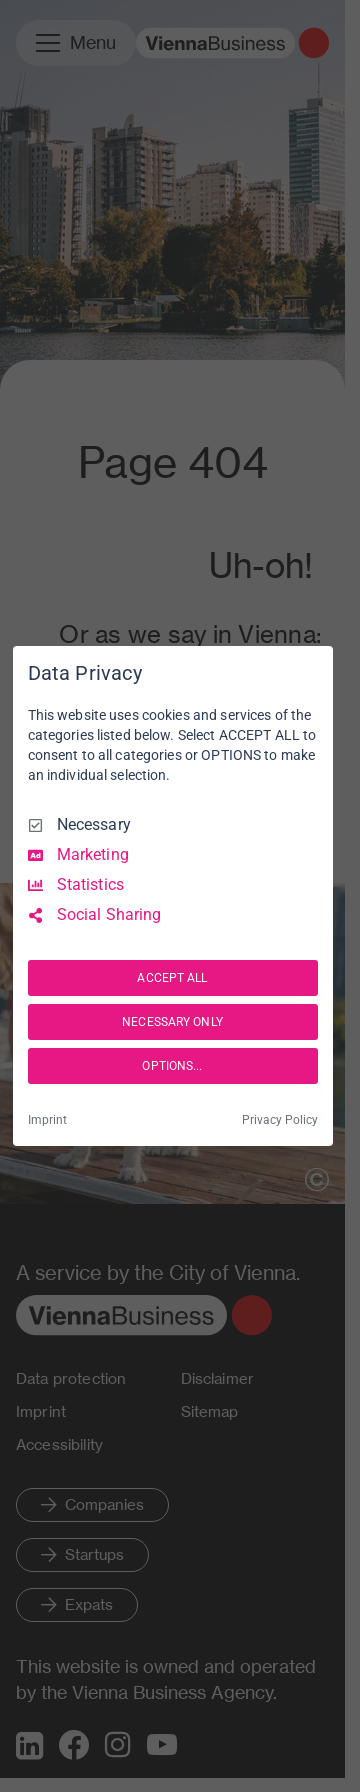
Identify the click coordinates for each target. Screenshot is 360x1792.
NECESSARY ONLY (172, 1022)
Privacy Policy (280, 1120)
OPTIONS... (172, 1066)
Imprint (47, 1120)
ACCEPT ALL (172, 978)
